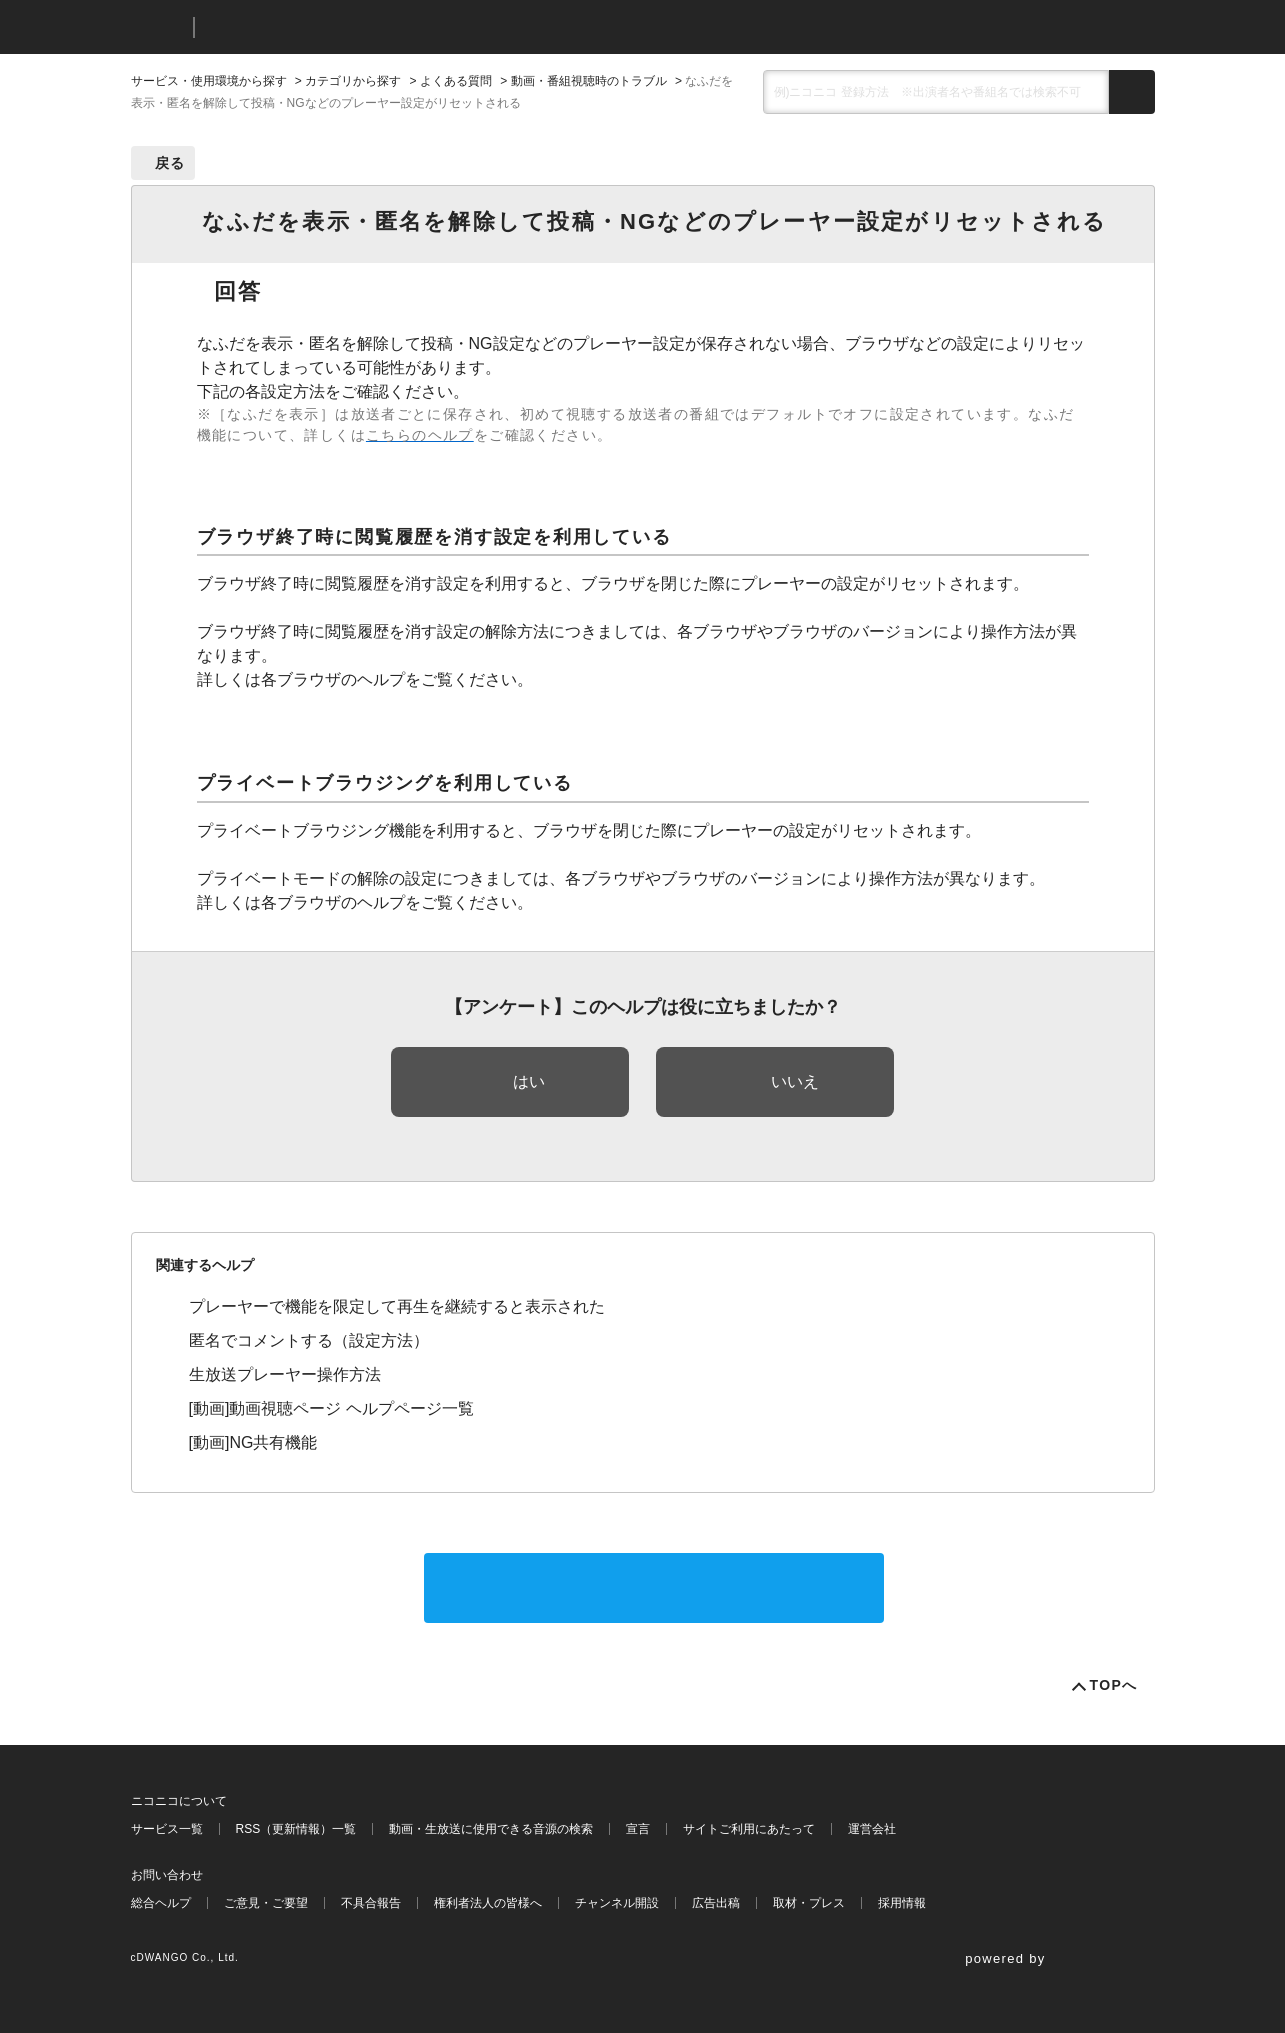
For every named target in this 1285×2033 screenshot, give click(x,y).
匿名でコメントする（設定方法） (309, 1340)
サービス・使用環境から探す (209, 81)
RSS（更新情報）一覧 (296, 1829)
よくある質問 (456, 81)
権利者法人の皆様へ (488, 1903)
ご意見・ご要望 (266, 1903)
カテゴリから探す (353, 81)
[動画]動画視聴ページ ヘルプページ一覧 (331, 1408)
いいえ (795, 1081)
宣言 (638, 1829)
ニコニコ (158, 27)
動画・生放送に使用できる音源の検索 (491, 1829)
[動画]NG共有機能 (253, 1442)
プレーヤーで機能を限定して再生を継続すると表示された (397, 1306)
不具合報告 (371, 1903)
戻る (170, 163)
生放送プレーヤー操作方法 (285, 1374)
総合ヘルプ (161, 1903)
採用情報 (902, 1903)
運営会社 (872, 1829)
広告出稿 (716, 1903)
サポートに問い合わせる (654, 1587)
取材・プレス (809, 1903)
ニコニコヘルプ (315, 27)
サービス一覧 (167, 1829)
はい (529, 1081)
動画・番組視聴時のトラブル (589, 81)
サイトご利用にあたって (749, 1829)
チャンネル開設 (617, 1903)
